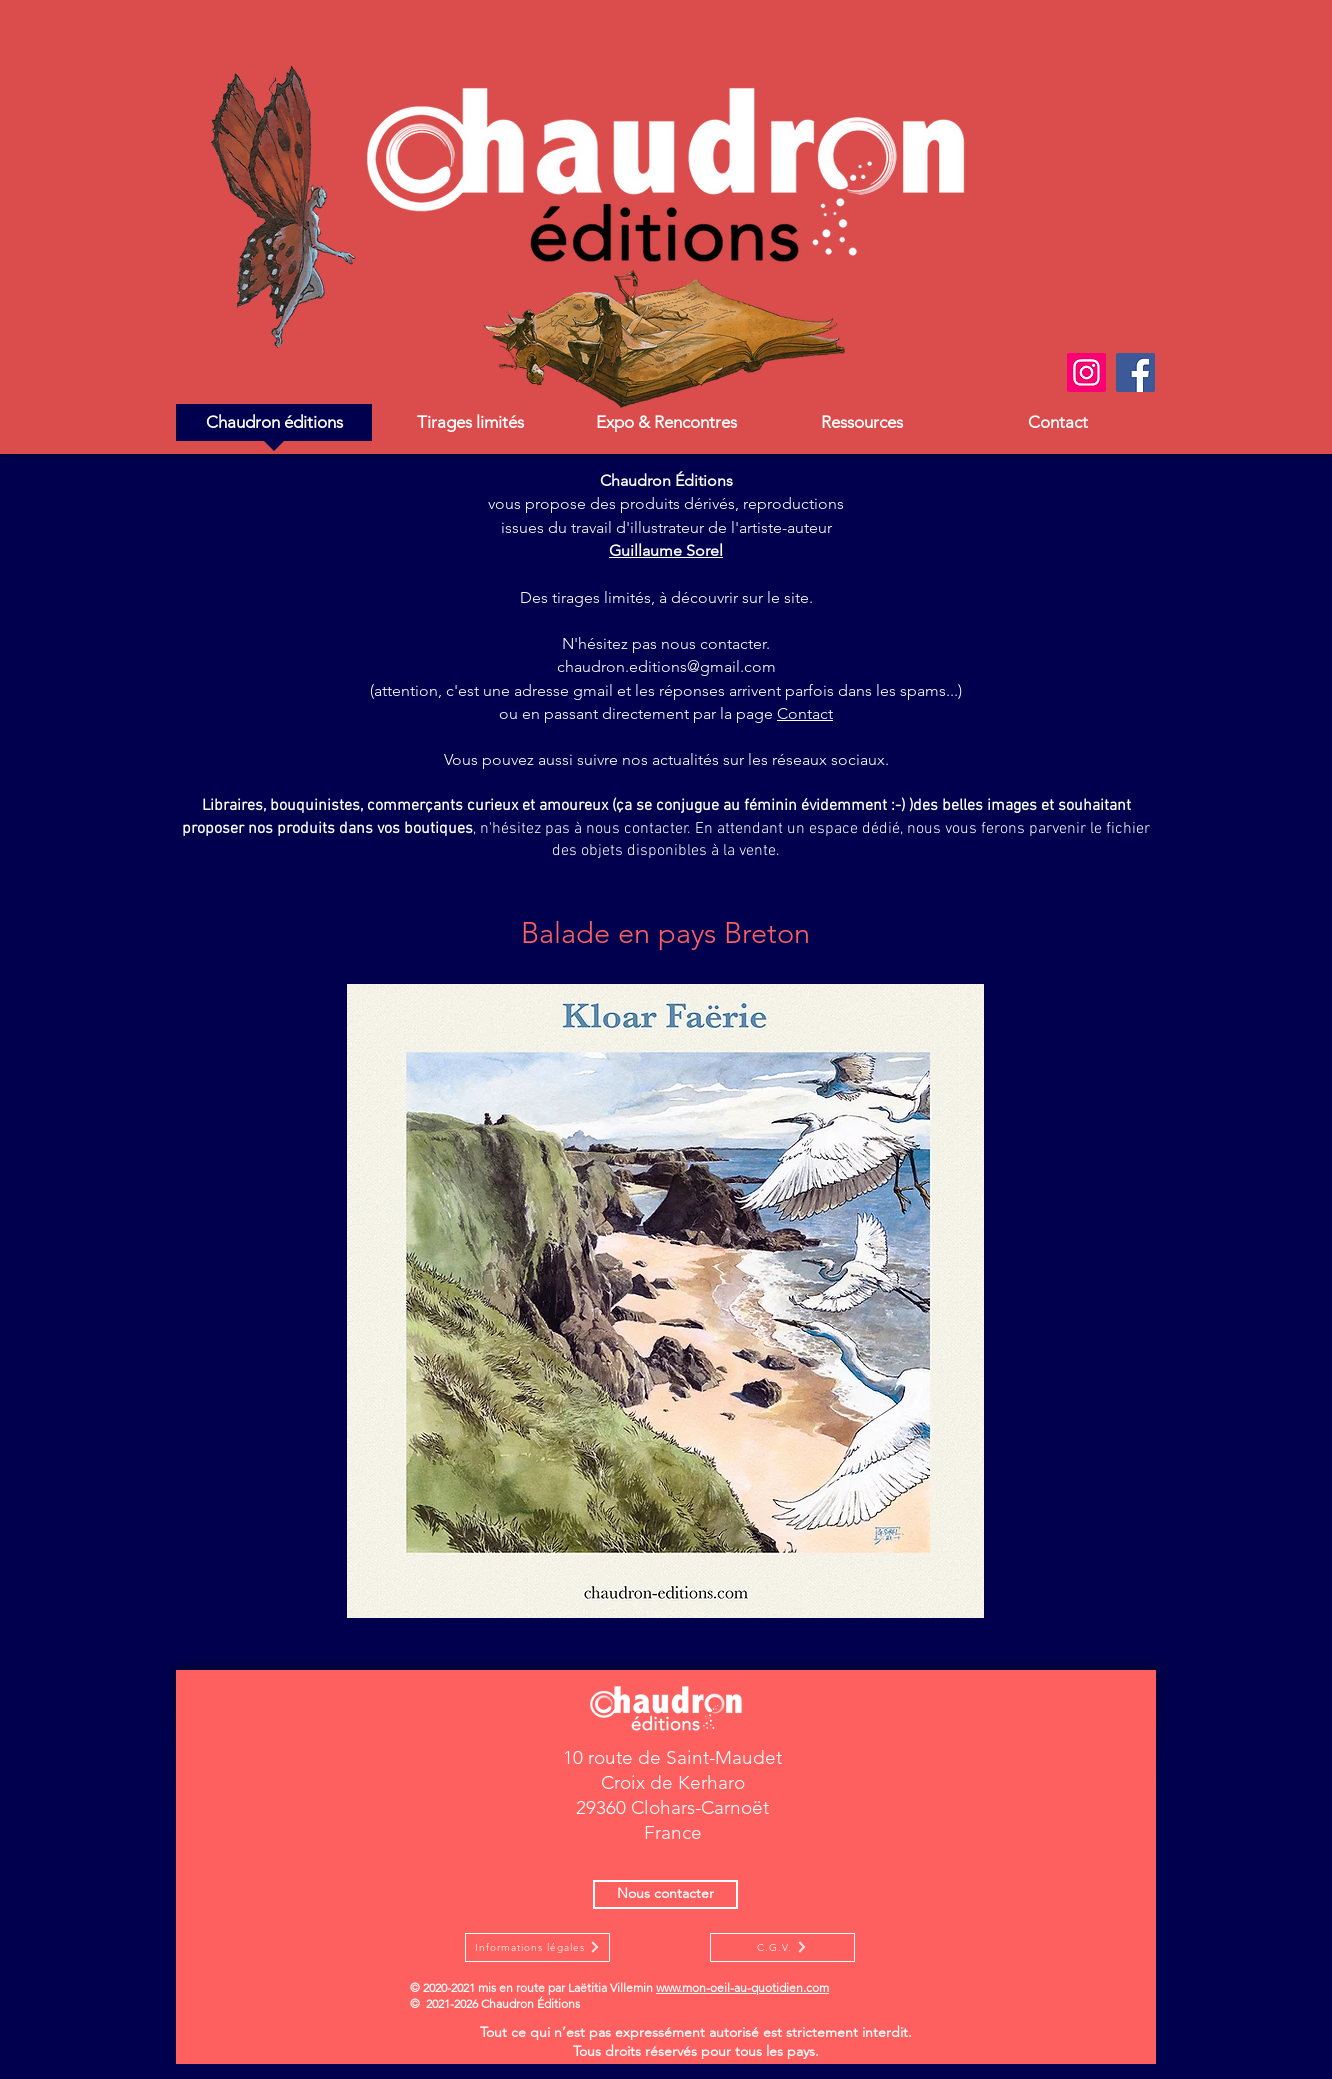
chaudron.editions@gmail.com (666, 666)
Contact (805, 713)
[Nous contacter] (665, 1894)
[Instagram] (1086, 372)
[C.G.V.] (782, 1947)
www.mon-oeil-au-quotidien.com (742, 1987)
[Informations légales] (537, 1947)
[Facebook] (1135, 372)
